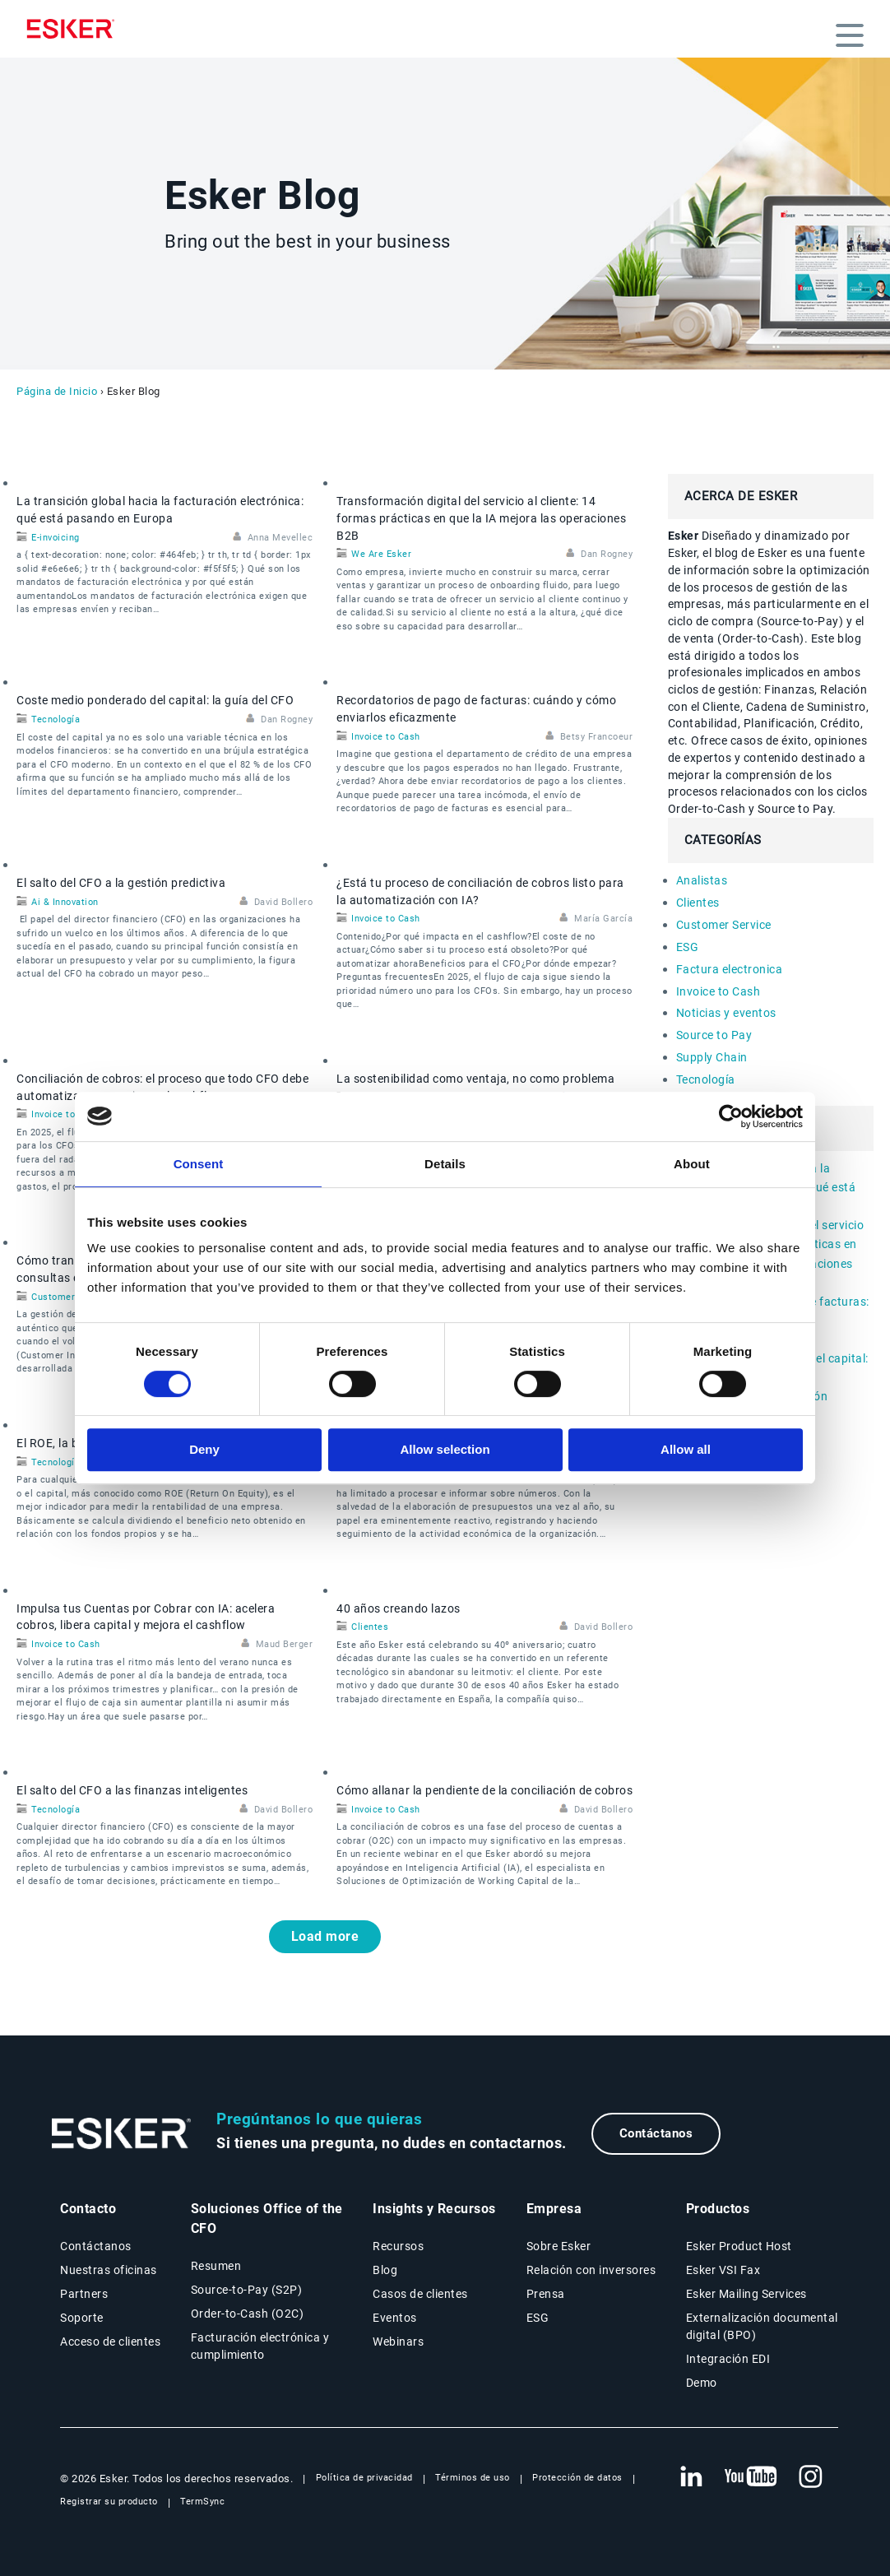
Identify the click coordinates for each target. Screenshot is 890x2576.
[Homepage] (75, 28)
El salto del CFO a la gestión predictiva (120, 882)
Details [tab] (445, 1164)
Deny (204, 1449)
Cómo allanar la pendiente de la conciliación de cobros (484, 1790)
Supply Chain (712, 1057)
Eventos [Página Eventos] (395, 2317)
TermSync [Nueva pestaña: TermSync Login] (202, 2501)
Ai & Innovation (65, 902)
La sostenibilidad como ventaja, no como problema (475, 1078)
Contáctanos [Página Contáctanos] (96, 2246)
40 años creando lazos (398, 1608)
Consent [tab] (199, 1164)
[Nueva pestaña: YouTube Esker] (751, 2477)
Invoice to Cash (385, 736)
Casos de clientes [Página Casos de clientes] (420, 2293)
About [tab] (692, 1164)
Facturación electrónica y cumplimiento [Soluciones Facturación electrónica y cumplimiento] (260, 2346)
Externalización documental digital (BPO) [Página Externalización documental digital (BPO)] (762, 2326)
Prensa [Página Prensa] (545, 2293)
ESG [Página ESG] (537, 2317)
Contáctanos (656, 2133)
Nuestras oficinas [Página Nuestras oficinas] (108, 2270)
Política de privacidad (364, 2477)
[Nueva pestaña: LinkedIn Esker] (691, 2477)
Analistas (702, 880)
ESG (687, 947)
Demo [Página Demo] (701, 2382)
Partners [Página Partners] (84, 2293)
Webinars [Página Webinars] (398, 2341)
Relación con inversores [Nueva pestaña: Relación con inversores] (591, 2270)
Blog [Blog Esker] (385, 2270)
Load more (325, 1936)
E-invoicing (55, 537)
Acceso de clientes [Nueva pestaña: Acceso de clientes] (110, 2341)
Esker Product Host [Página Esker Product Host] (739, 2246)
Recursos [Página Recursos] (398, 2246)
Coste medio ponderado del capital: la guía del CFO (155, 700)
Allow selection (444, 1449)
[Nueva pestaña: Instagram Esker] (811, 2477)
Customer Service (71, 1297)
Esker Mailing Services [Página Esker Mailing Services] (746, 2293)
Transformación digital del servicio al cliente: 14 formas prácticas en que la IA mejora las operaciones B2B (481, 517)
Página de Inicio (56, 391)
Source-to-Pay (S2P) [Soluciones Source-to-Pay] (247, 2289)
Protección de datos (577, 2477)
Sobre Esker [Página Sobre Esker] (558, 2246)
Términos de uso (472, 2477)
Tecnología (55, 719)
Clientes (369, 1627)
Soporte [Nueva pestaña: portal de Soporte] (82, 2317)
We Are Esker (381, 554)
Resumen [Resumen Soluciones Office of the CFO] (216, 2265)
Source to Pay (714, 1035)
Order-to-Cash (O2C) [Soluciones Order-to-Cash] (247, 2313)
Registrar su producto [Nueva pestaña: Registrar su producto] (109, 2501)
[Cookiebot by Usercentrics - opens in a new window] (731, 1116)
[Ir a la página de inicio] (122, 2133)
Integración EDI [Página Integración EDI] (728, 2358)
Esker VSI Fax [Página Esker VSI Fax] (723, 2270)
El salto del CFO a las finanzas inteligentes (132, 1790)
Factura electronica (729, 969)
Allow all (686, 1449)
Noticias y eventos (726, 1012)
